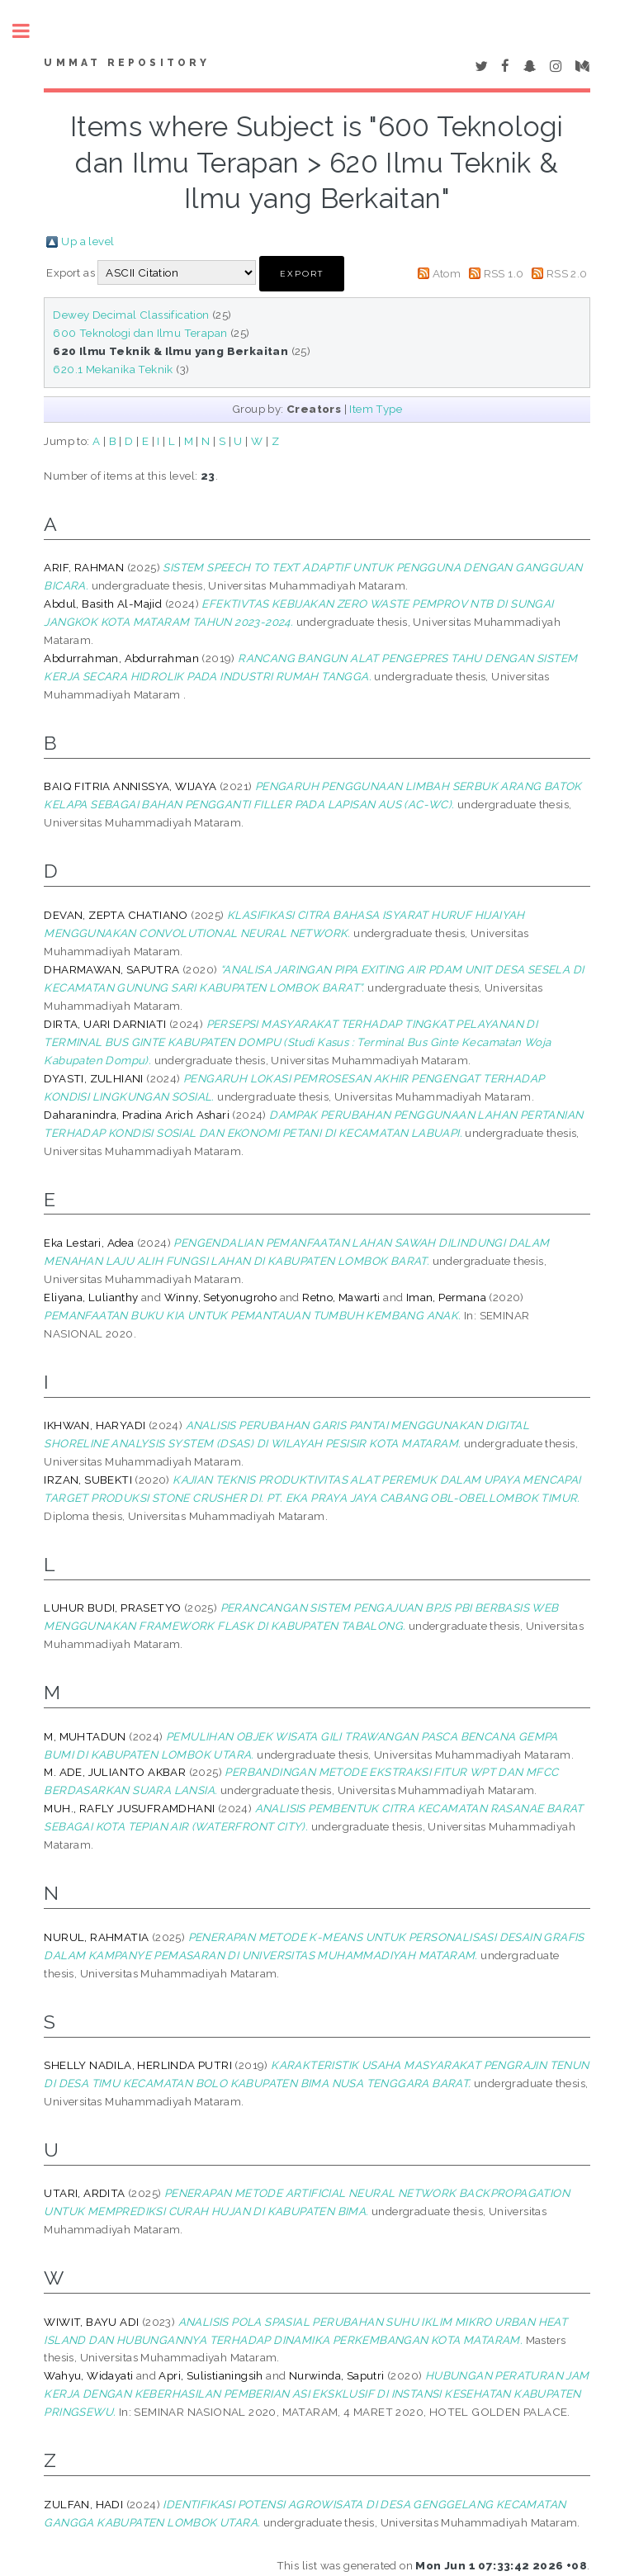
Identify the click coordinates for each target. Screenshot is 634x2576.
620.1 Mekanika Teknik (113, 369)
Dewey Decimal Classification (131, 314)
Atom (447, 273)
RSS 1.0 (504, 273)
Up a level (87, 241)
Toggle (29, 31)
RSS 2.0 (567, 273)
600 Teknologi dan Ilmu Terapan (140, 332)
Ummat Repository (127, 63)
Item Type (375, 408)
